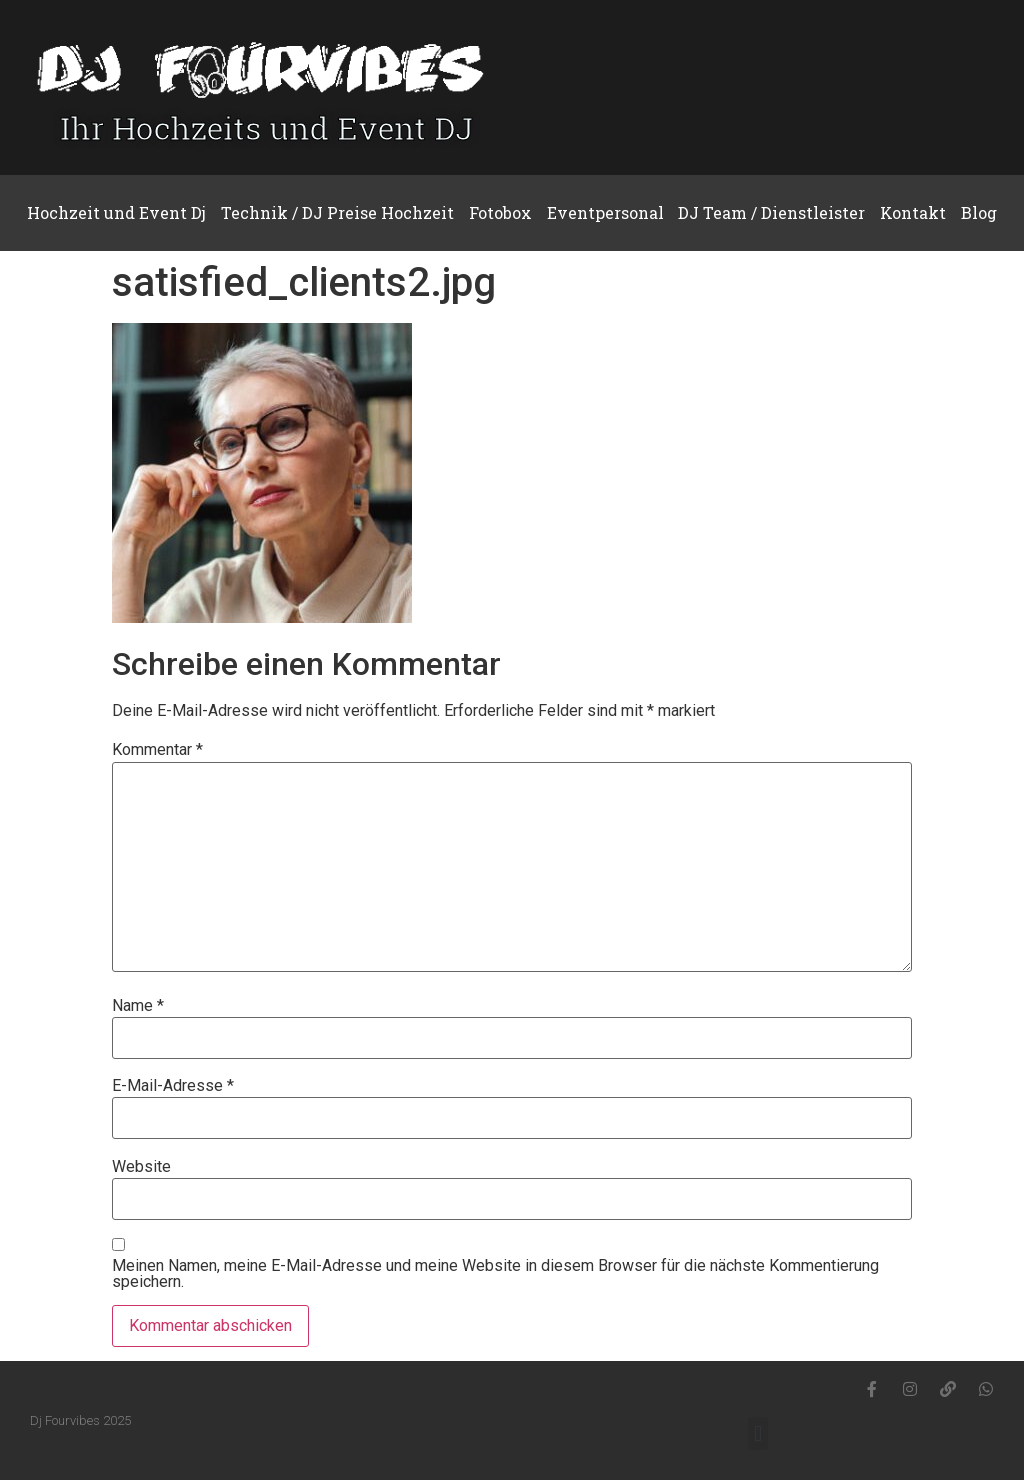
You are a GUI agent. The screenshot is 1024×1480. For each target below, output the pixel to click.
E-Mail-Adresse (173, 1086)
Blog (979, 212)
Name (138, 1006)
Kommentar (157, 750)
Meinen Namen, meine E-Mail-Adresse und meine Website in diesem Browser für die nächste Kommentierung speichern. (495, 1274)
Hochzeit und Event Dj (116, 212)
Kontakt (913, 212)
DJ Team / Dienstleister (771, 212)
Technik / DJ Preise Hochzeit (337, 212)
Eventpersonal (605, 212)
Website (141, 1167)
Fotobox (500, 212)
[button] (757, 1433)
